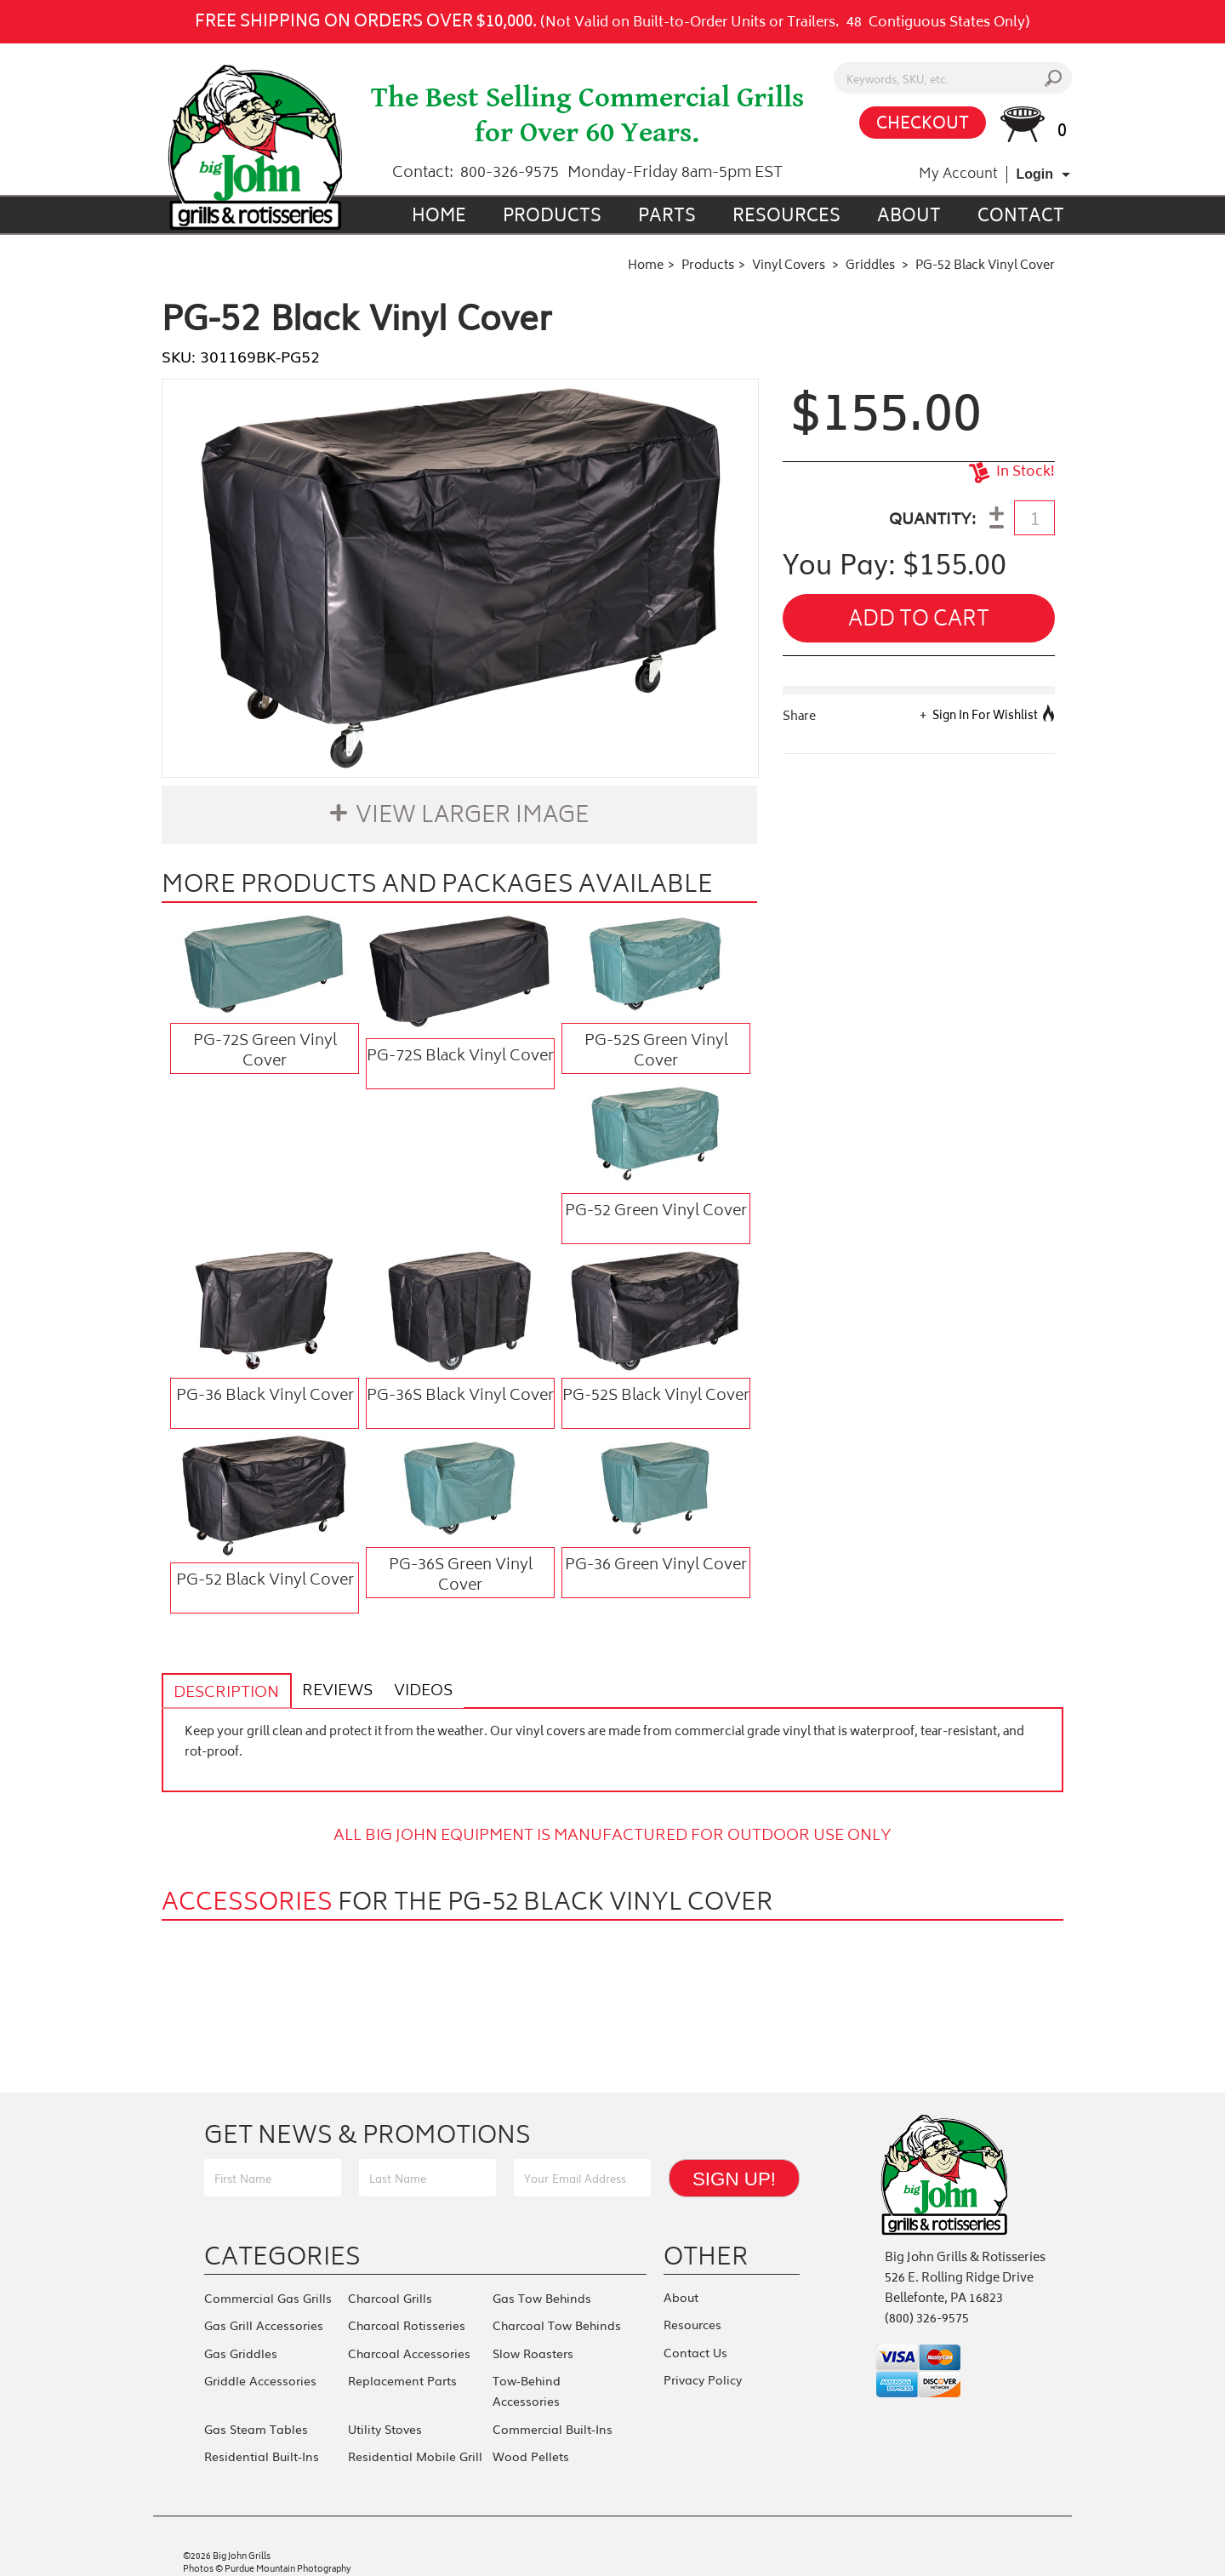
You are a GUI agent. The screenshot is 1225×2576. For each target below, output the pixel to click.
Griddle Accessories (260, 2374)
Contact (1020, 217)
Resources (786, 217)
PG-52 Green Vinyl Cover (656, 1211)
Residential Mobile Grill (415, 2445)
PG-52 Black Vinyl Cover (265, 1581)
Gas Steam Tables (256, 2420)
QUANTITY (930, 520)
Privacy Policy (703, 2373)
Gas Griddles (240, 2348)
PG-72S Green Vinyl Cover (265, 1051)
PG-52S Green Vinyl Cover (656, 1051)
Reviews (331, 1692)
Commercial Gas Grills (268, 2297)
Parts (667, 217)
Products (552, 217)
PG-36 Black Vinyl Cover (265, 1396)
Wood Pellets (531, 2445)
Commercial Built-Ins (552, 2420)
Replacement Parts (402, 2374)
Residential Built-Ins (261, 2445)
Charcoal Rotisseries (406, 2323)
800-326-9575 (509, 173)
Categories (282, 2257)
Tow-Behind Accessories (527, 2384)
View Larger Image (472, 817)
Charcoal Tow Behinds (557, 2323)
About (909, 217)
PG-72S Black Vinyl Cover (460, 1057)
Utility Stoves (385, 2420)
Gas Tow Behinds (542, 2297)
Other (706, 2257)
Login (1034, 174)
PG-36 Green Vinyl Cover (656, 1565)
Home (439, 217)
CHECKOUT (922, 125)
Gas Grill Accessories (263, 2323)
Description (224, 1693)
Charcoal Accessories (409, 2348)
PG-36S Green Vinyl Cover (461, 1575)
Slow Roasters (533, 2348)
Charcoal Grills (390, 2297)
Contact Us (695, 2347)
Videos (413, 1692)
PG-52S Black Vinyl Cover (655, 1396)
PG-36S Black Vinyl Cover (460, 1396)
